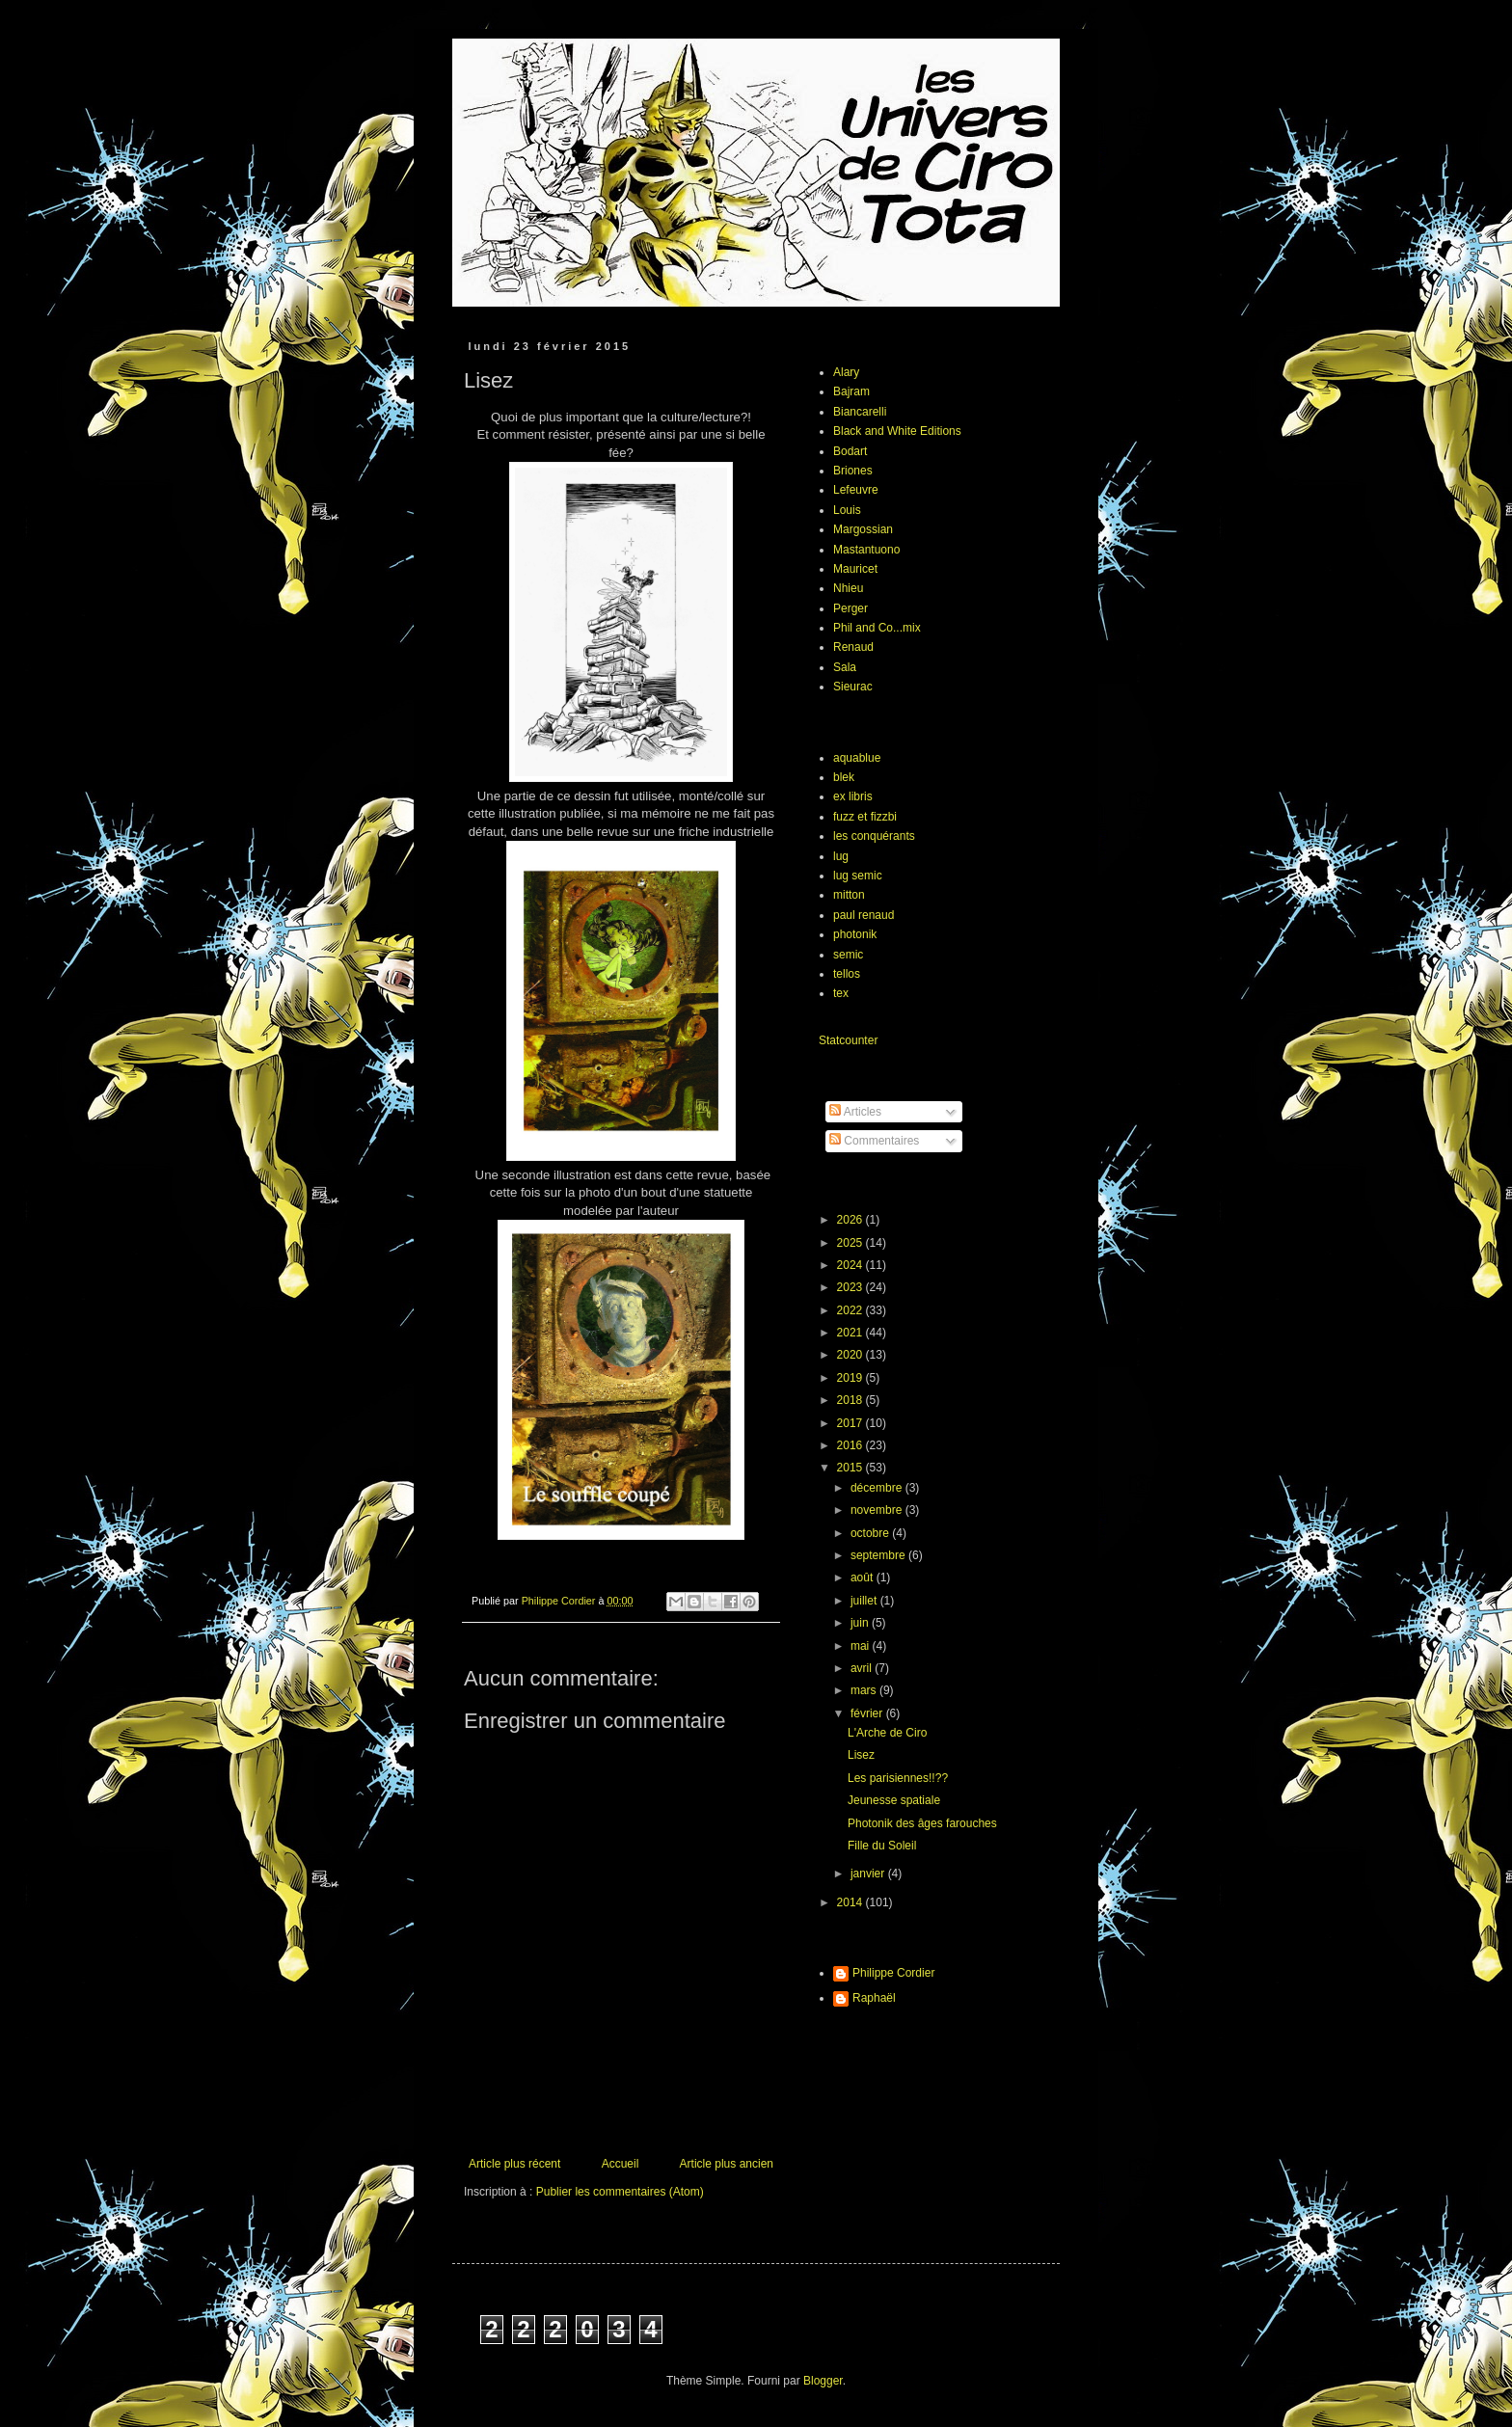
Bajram (851, 391)
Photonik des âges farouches (922, 1823)
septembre (879, 1555)
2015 (851, 1467)
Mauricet (855, 569)
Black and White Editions (897, 431)
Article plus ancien (726, 2164)
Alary (846, 372)
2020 (851, 1355)
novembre (877, 1510)
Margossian (863, 529)
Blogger (823, 2380)
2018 (851, 1400)
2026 (851, 1220)
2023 (851, 1287)
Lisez (861, 1755)
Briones (853, 470)
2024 (851, 1265)
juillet (865, 1600)
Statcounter (848, 1040)
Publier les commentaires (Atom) (620, 2191)
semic (848, 954)
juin (861, 1623)
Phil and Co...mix (877, 627)
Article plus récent (514, 2164)
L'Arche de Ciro (887, 1732)
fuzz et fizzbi (865, 816)
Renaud (853, 647)
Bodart (850, 451)
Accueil (620, 2164)
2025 (851, 1243)
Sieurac (853, 686)
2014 (851, 1902)
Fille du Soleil (882, 1845)
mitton (849, 895)
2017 (851, 1423)
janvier (869, 1873)
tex (841, 993)
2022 (851, 1310)
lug (841, 856)
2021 (851, 1332)
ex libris (853, 796)
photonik (855, 934)
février (868, 1713)
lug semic (857, 875)
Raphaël (874, 1998)
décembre (877, 1488)
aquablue (856, 758)
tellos (846, 974)
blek (843, 777)
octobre (871, 1533)
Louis (847, 510)
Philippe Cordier (893, 1973)
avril (862, 1668)
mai (861, 1646)
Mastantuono (866, 549)
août (863, 1577)
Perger (850, 608)
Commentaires (874, 1140)
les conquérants (874, 836)
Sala (844, 667)
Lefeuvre (855, 490)
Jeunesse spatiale (894, 1800)
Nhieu (848, 588)
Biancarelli (859, 411)
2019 (851, 1378)
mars (864, 1690)
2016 (851, 1445)
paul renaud (863, 915)
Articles (855, 1112)
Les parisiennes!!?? (898, 1778)
